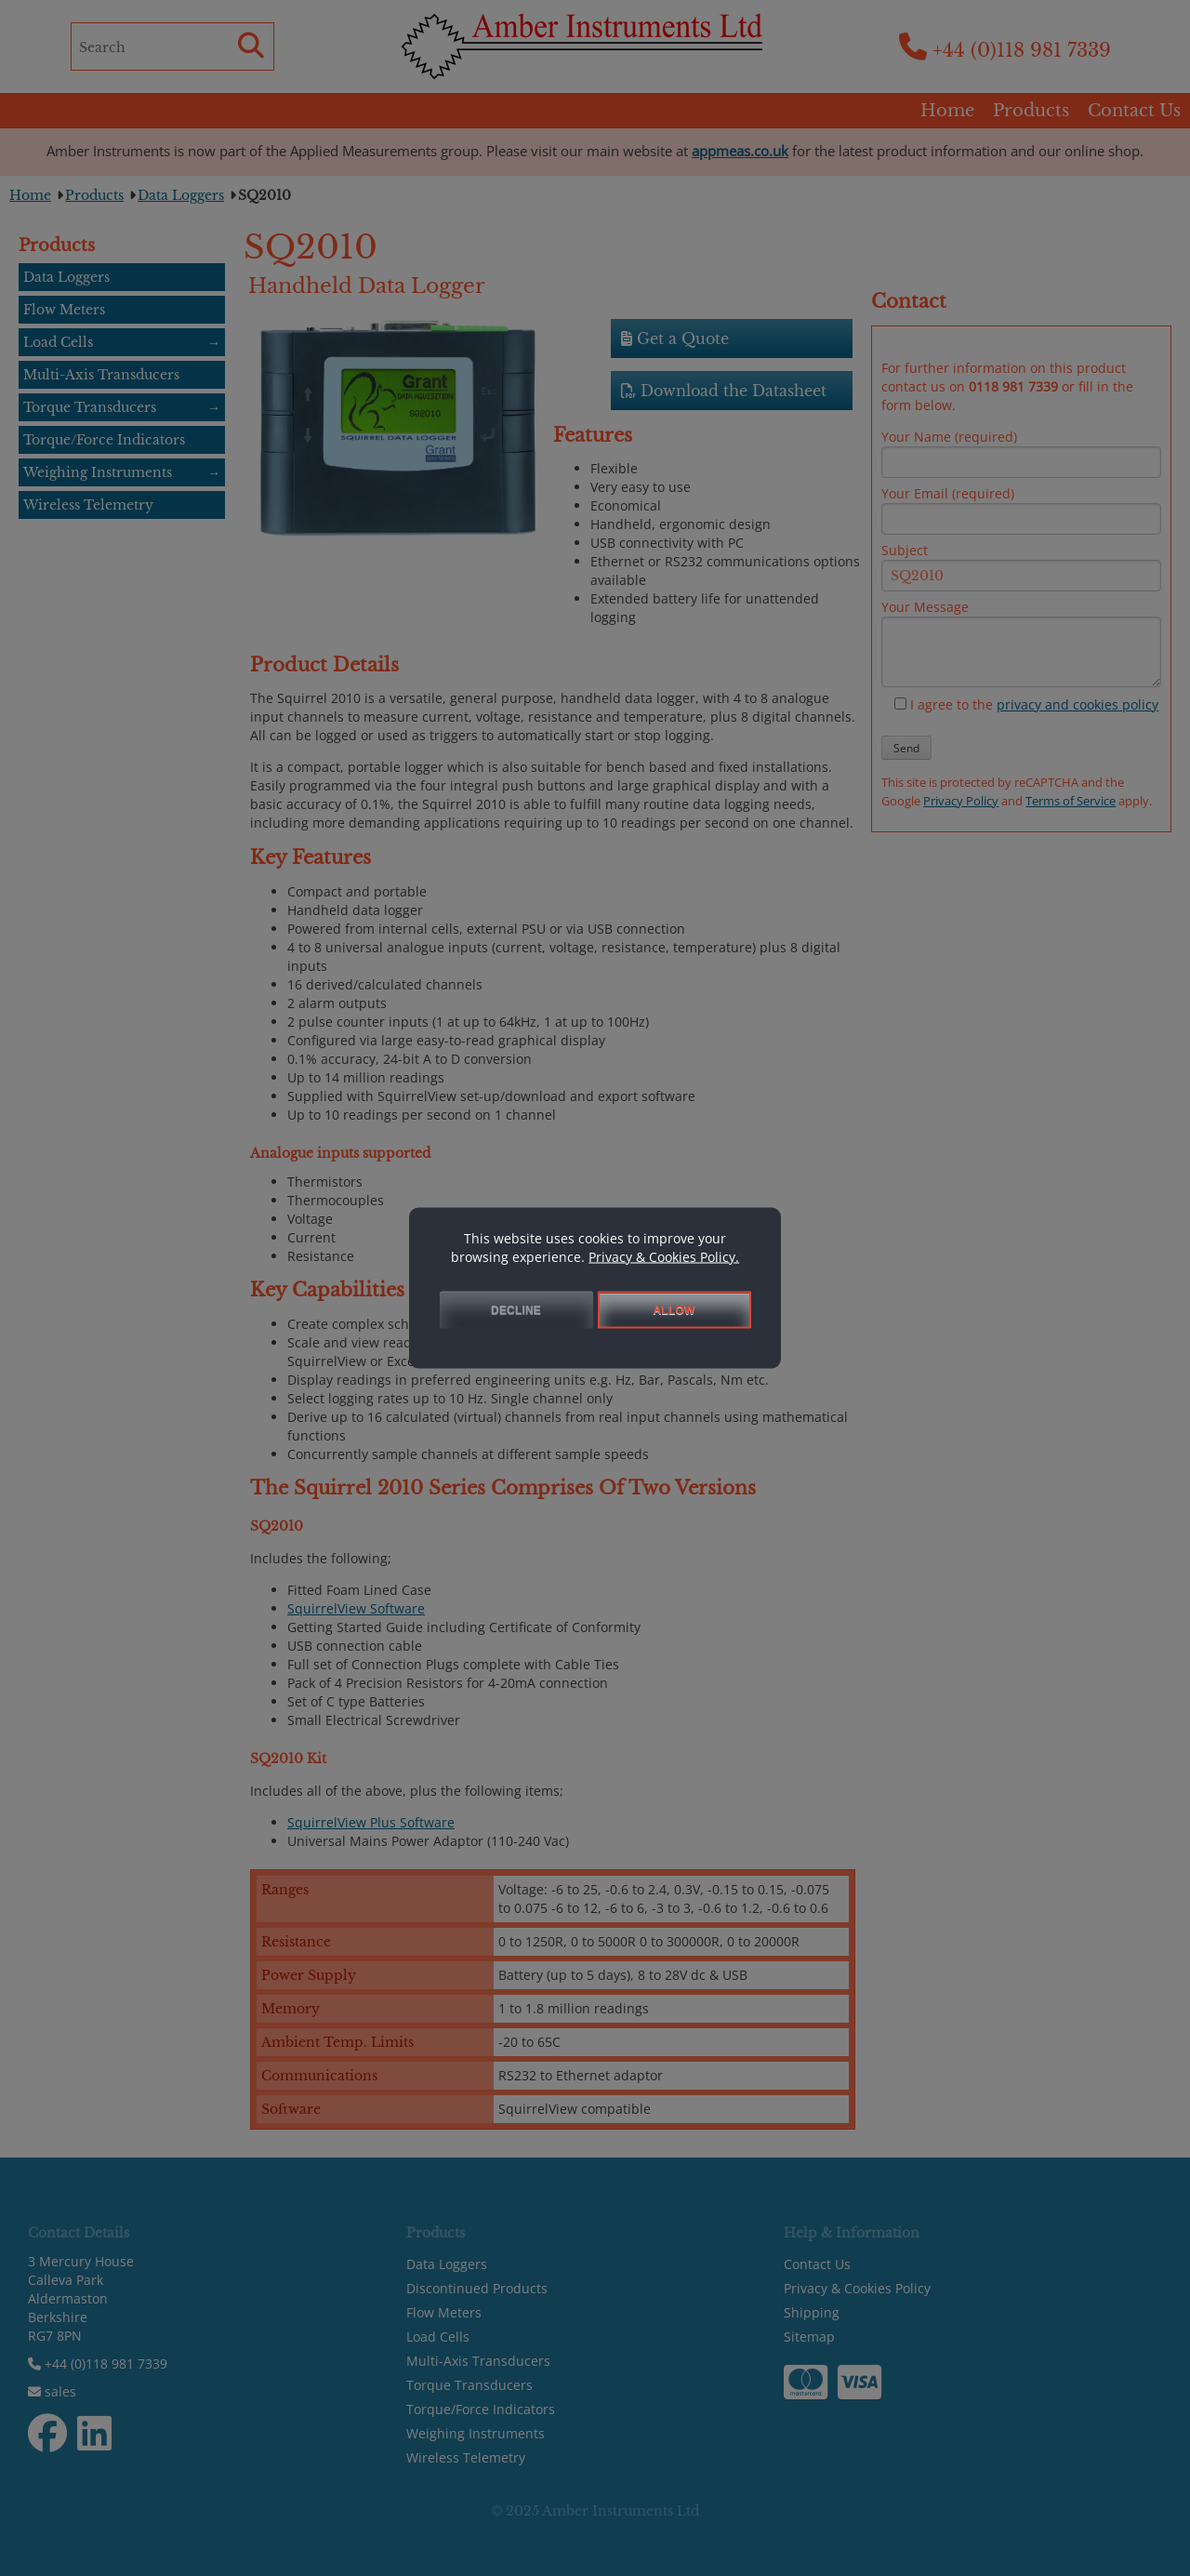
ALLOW (674, 1310)
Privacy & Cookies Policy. (663, 1257)
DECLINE (516, 1310)
